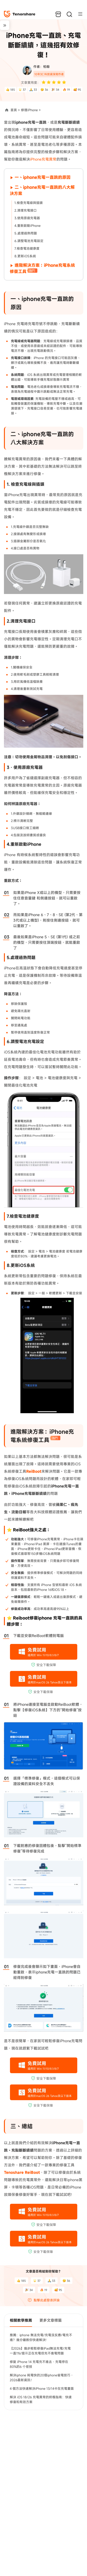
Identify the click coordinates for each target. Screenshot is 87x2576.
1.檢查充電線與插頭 (28, 203)
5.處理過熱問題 (25, 233)
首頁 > (15, 110)
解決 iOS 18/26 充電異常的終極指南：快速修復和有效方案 (41, 2399)
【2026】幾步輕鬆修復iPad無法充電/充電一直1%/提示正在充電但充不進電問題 (40, 2350)
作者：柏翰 (41, 66)
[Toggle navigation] (78, 14)
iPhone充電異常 (43, 159)
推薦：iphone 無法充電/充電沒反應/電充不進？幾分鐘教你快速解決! (41, 2337)
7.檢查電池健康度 (26, 248)
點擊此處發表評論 (44, 2300)
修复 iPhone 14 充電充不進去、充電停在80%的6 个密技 (39, 2364)
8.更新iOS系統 (25, 256)
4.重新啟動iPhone (27, 225)
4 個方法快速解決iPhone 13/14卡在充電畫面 (42, 2388)
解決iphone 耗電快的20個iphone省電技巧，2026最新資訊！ (42, 2377)
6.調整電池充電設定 (28, 241)
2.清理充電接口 (25, 210)
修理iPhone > (31, 110)
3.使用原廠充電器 (27, 218)
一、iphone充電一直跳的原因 (43, 177)
